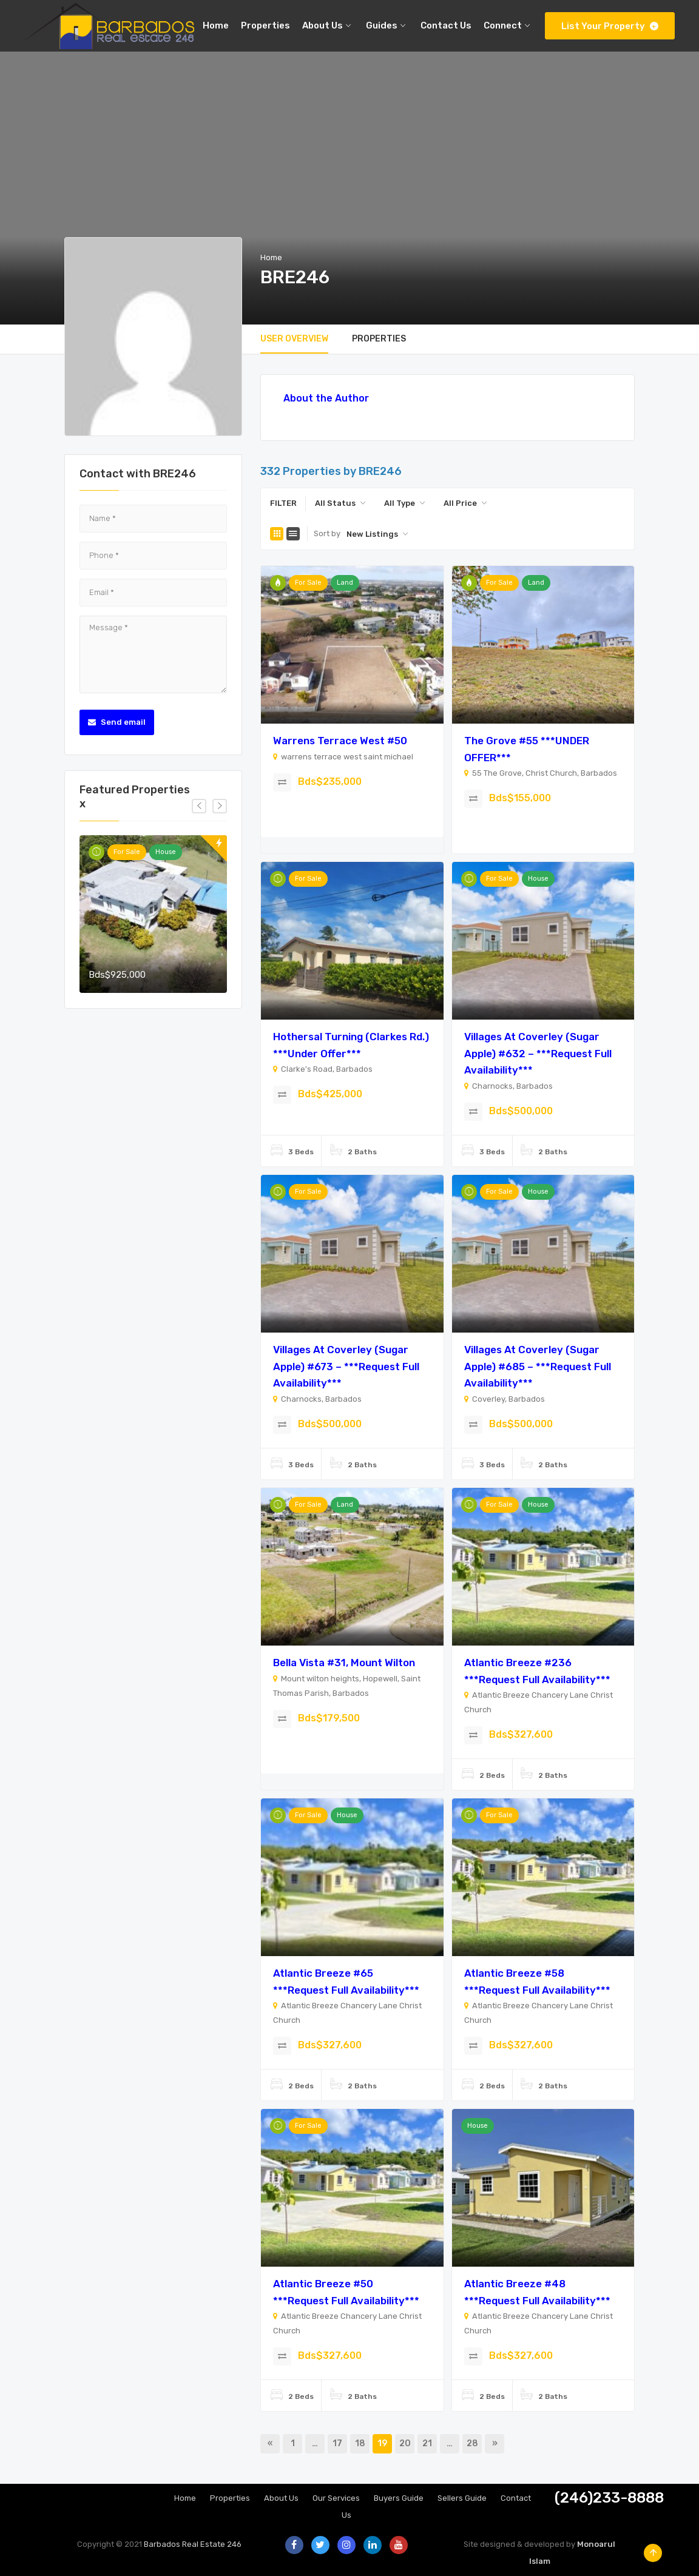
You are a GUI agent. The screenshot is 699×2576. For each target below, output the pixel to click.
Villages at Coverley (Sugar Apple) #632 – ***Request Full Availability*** (538, 1053)
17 (337, 2443)
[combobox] (340, 503)
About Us (281, 2498)
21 (427, 2443)
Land (345, 583)
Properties (230, 2498)
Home (271, 257)
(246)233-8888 (609, 2497)
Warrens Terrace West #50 (340, 741)
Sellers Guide (462, 2498)
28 (472, 2443)
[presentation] (199, 806)
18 (360, 2443)
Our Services (336, 2498)
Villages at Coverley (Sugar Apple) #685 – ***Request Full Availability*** (537, 1366)
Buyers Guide (399, 2498)
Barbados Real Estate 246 (192, 2544)
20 (405, 2443)
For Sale (126, 852)
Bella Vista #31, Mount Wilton (344, 1662)
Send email (117, 722)
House (165, 852)
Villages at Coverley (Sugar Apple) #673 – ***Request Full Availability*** (346, 1366)
